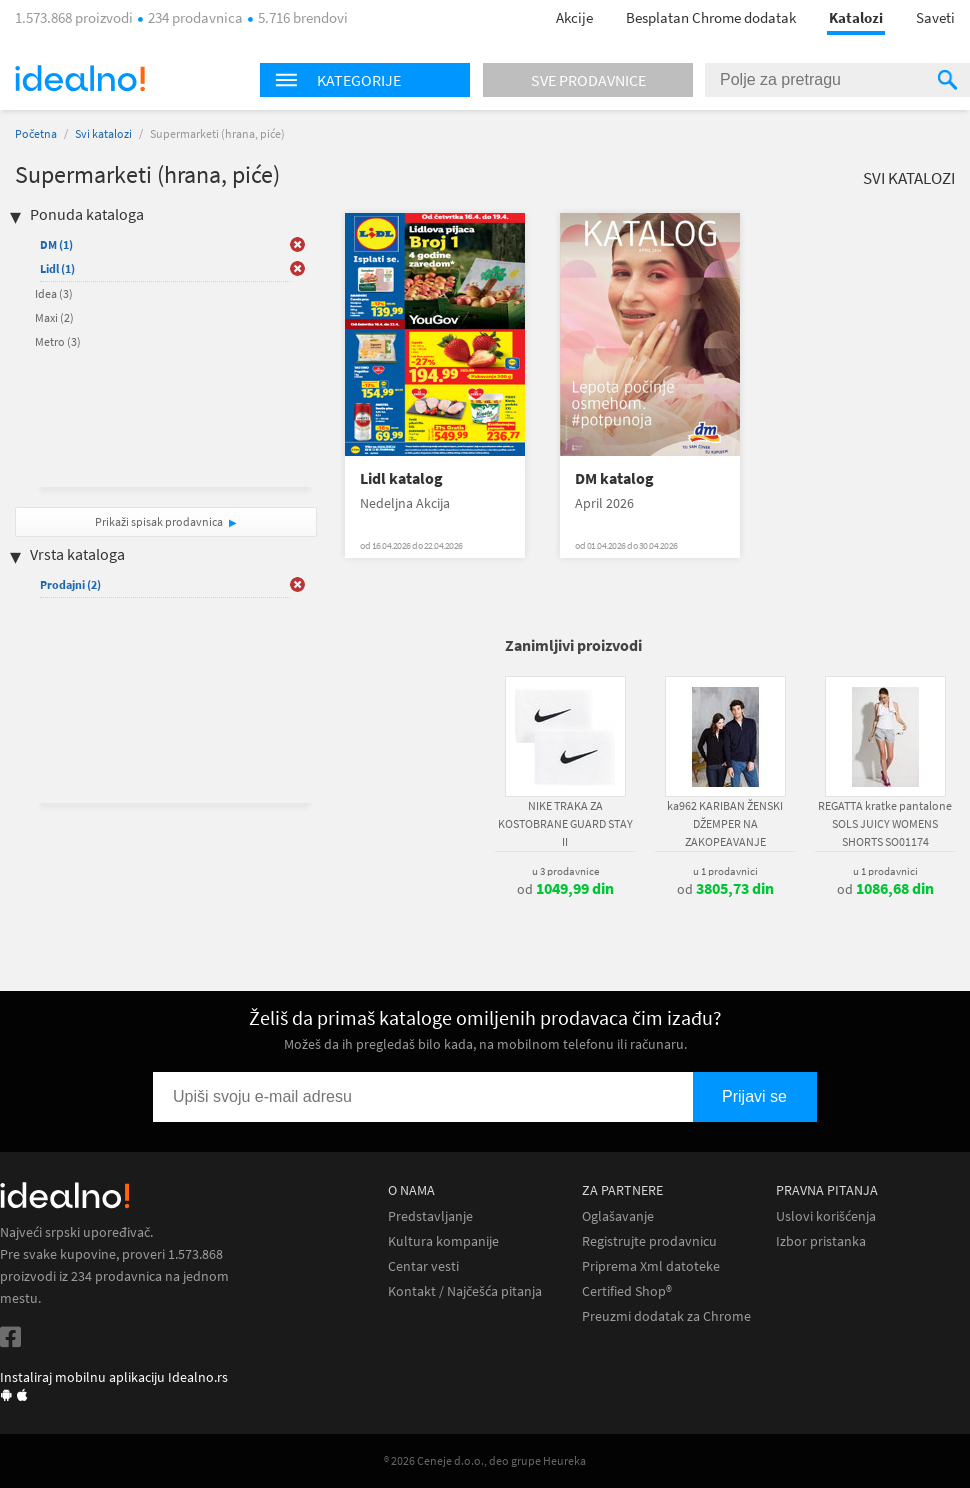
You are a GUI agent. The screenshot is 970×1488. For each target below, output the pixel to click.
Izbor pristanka (821, 1241)
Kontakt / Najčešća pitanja (465, 1291)
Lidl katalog (401, 478)
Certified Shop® (627, 1291)
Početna (36, 133)
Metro (58, 341)
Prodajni (70, 584)
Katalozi (856, 17)
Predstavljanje (430, 1216)
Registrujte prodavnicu (649, 1241)
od (565, 889)
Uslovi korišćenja (826, 1216)
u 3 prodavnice (565, 871)
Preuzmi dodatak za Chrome (666, 1316)
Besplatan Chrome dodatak (711, 17)
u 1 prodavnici (725, 871)
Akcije (574, 17)
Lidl (57, 268)
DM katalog (614, 478)
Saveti (935, 17)
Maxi (54, 317)
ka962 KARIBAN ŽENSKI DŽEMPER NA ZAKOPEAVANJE (725, 823)
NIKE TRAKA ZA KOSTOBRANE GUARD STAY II (565, 823)
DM (56, 244)
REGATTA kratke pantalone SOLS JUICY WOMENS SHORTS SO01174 (885, 823)
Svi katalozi (103, 133)
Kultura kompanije (443, 1241)
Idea (54, 293)
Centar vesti (423, 1266)
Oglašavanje (618, 1216)
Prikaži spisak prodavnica (159, 521)
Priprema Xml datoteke (651, 1266)
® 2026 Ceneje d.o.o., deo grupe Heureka (485, 1460)
